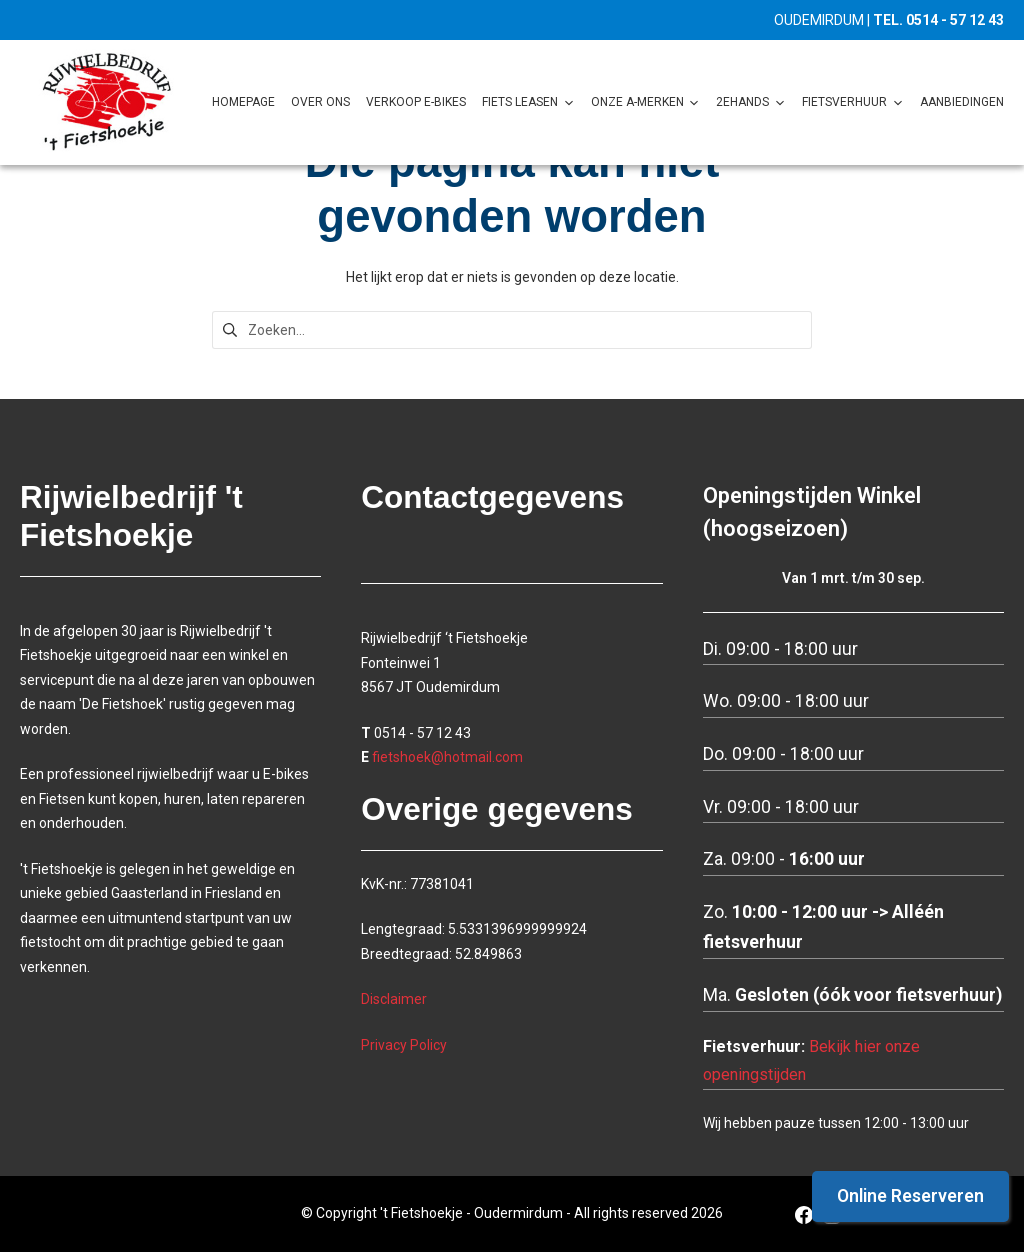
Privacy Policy (404, 1045)
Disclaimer (394, 999)
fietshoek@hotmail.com (447, 757)
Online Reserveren (910, 1196)
